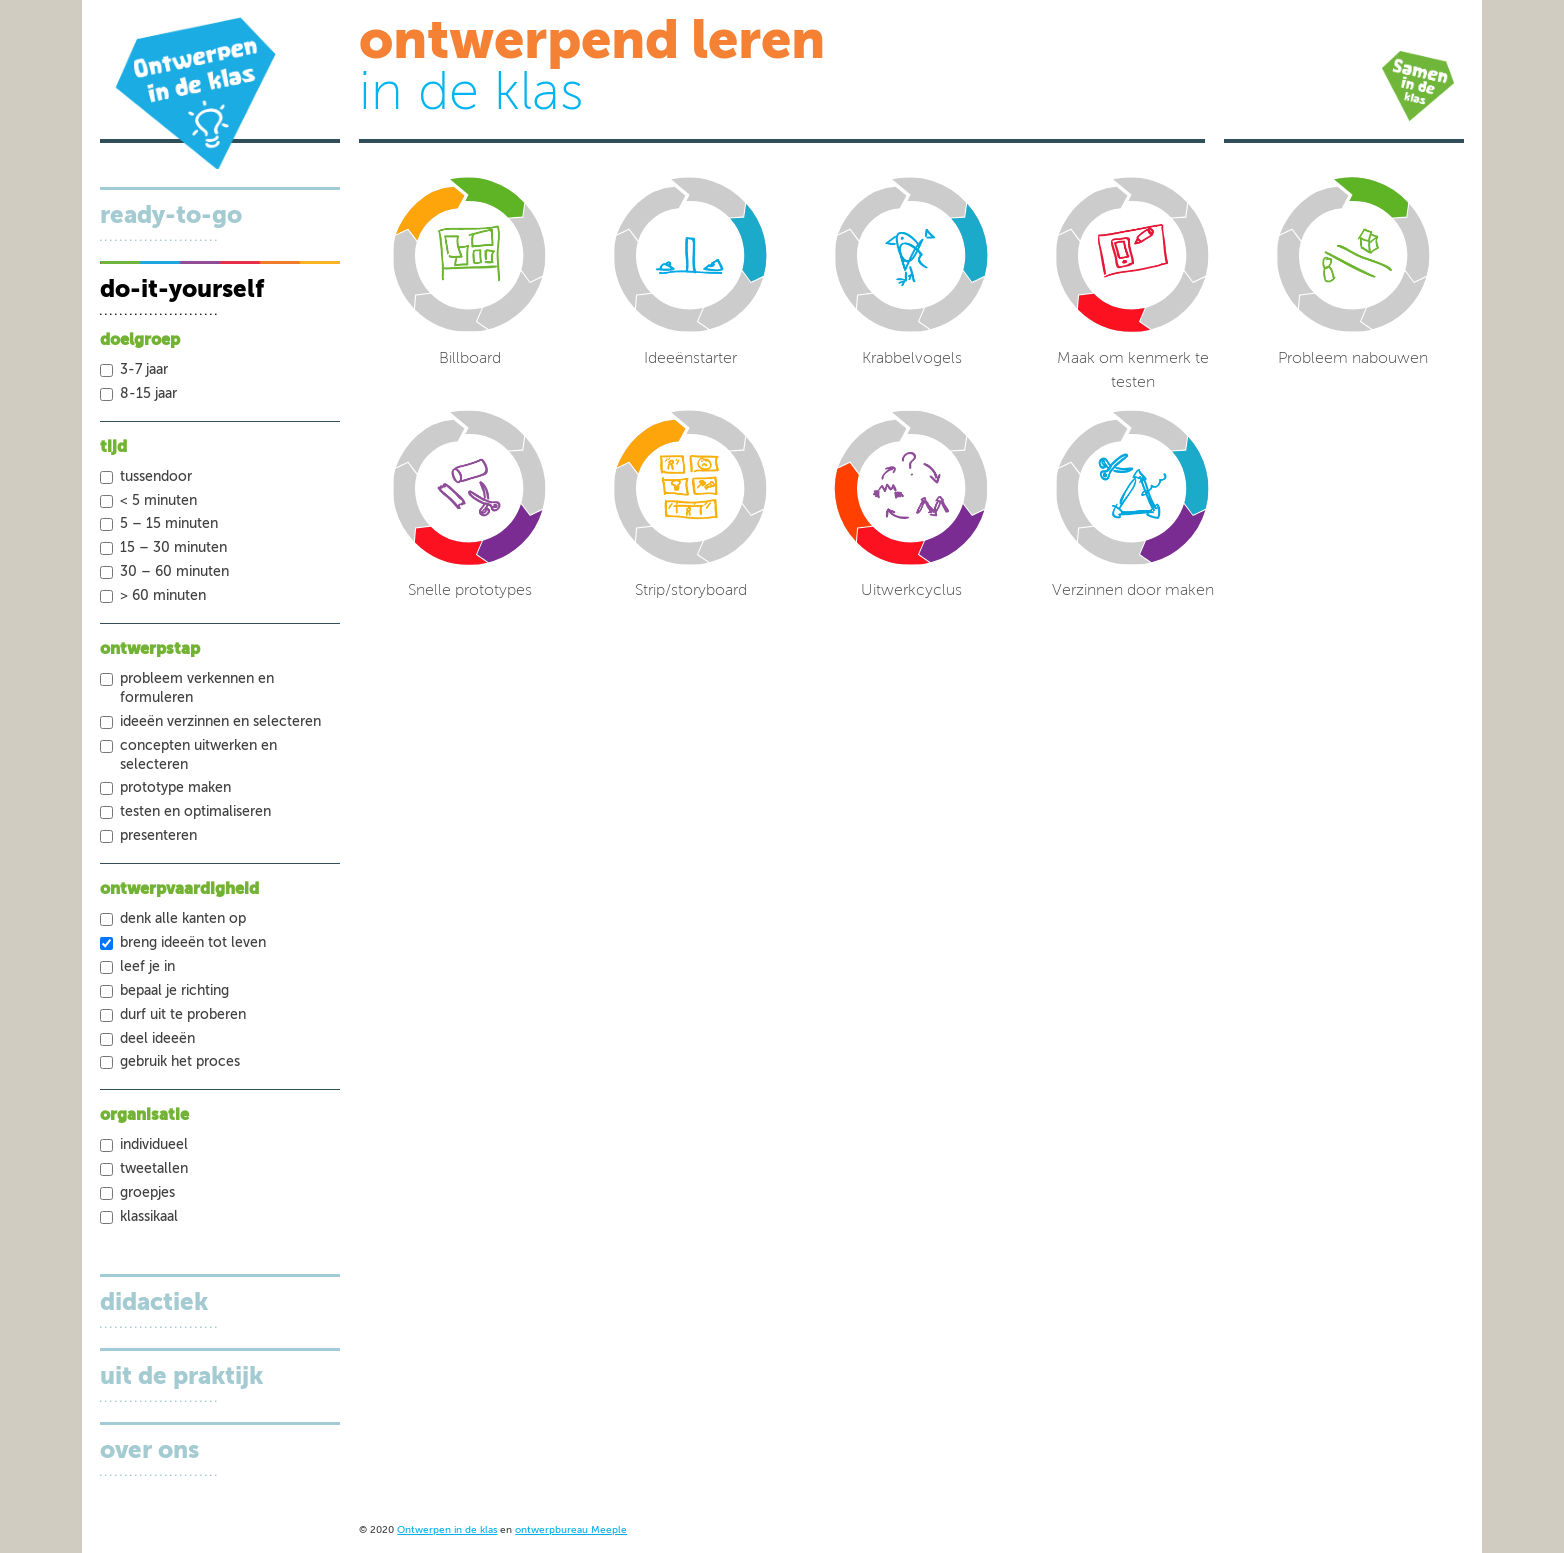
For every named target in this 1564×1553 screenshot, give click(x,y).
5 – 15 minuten (169, 524)
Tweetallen (154, 1169)
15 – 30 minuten (173, 548)
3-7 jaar (144, 370)
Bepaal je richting (174, 991)
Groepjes (147, 1193)
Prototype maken (175, 788)
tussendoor (156, 477)
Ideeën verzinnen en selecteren (220, 722)
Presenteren (158, 836)
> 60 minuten (163, 596)
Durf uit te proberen (183, 1015)
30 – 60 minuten (174, 572)
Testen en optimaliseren (195, 812)
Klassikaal (149, 1217)
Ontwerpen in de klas (447, 1530)
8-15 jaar (148, 394)
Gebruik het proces (180, 1062)
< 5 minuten (158, 501)
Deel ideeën (157, 1039)
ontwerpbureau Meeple (571, 1530)
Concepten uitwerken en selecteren (198, 755)
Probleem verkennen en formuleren (197, 688)
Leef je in (147, 967)
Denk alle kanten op (183, 919)
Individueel (154, 1145)
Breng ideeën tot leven (193, 943)
